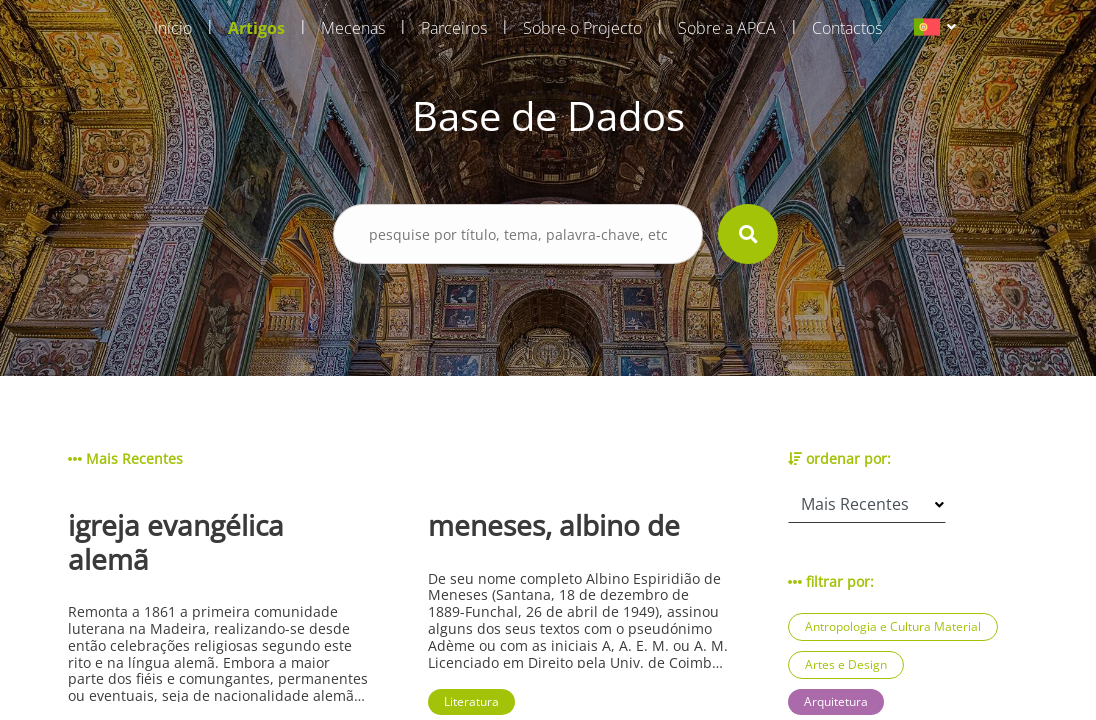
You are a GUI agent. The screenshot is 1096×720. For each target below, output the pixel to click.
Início (173, 28)
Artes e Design (846, 664)
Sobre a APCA (727, 28)
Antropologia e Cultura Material (893, 626)
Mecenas (353, 28)
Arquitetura (836, 701)
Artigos (256, 28)
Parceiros (454, 28)
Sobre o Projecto (582, 28)
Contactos (847, 28)
